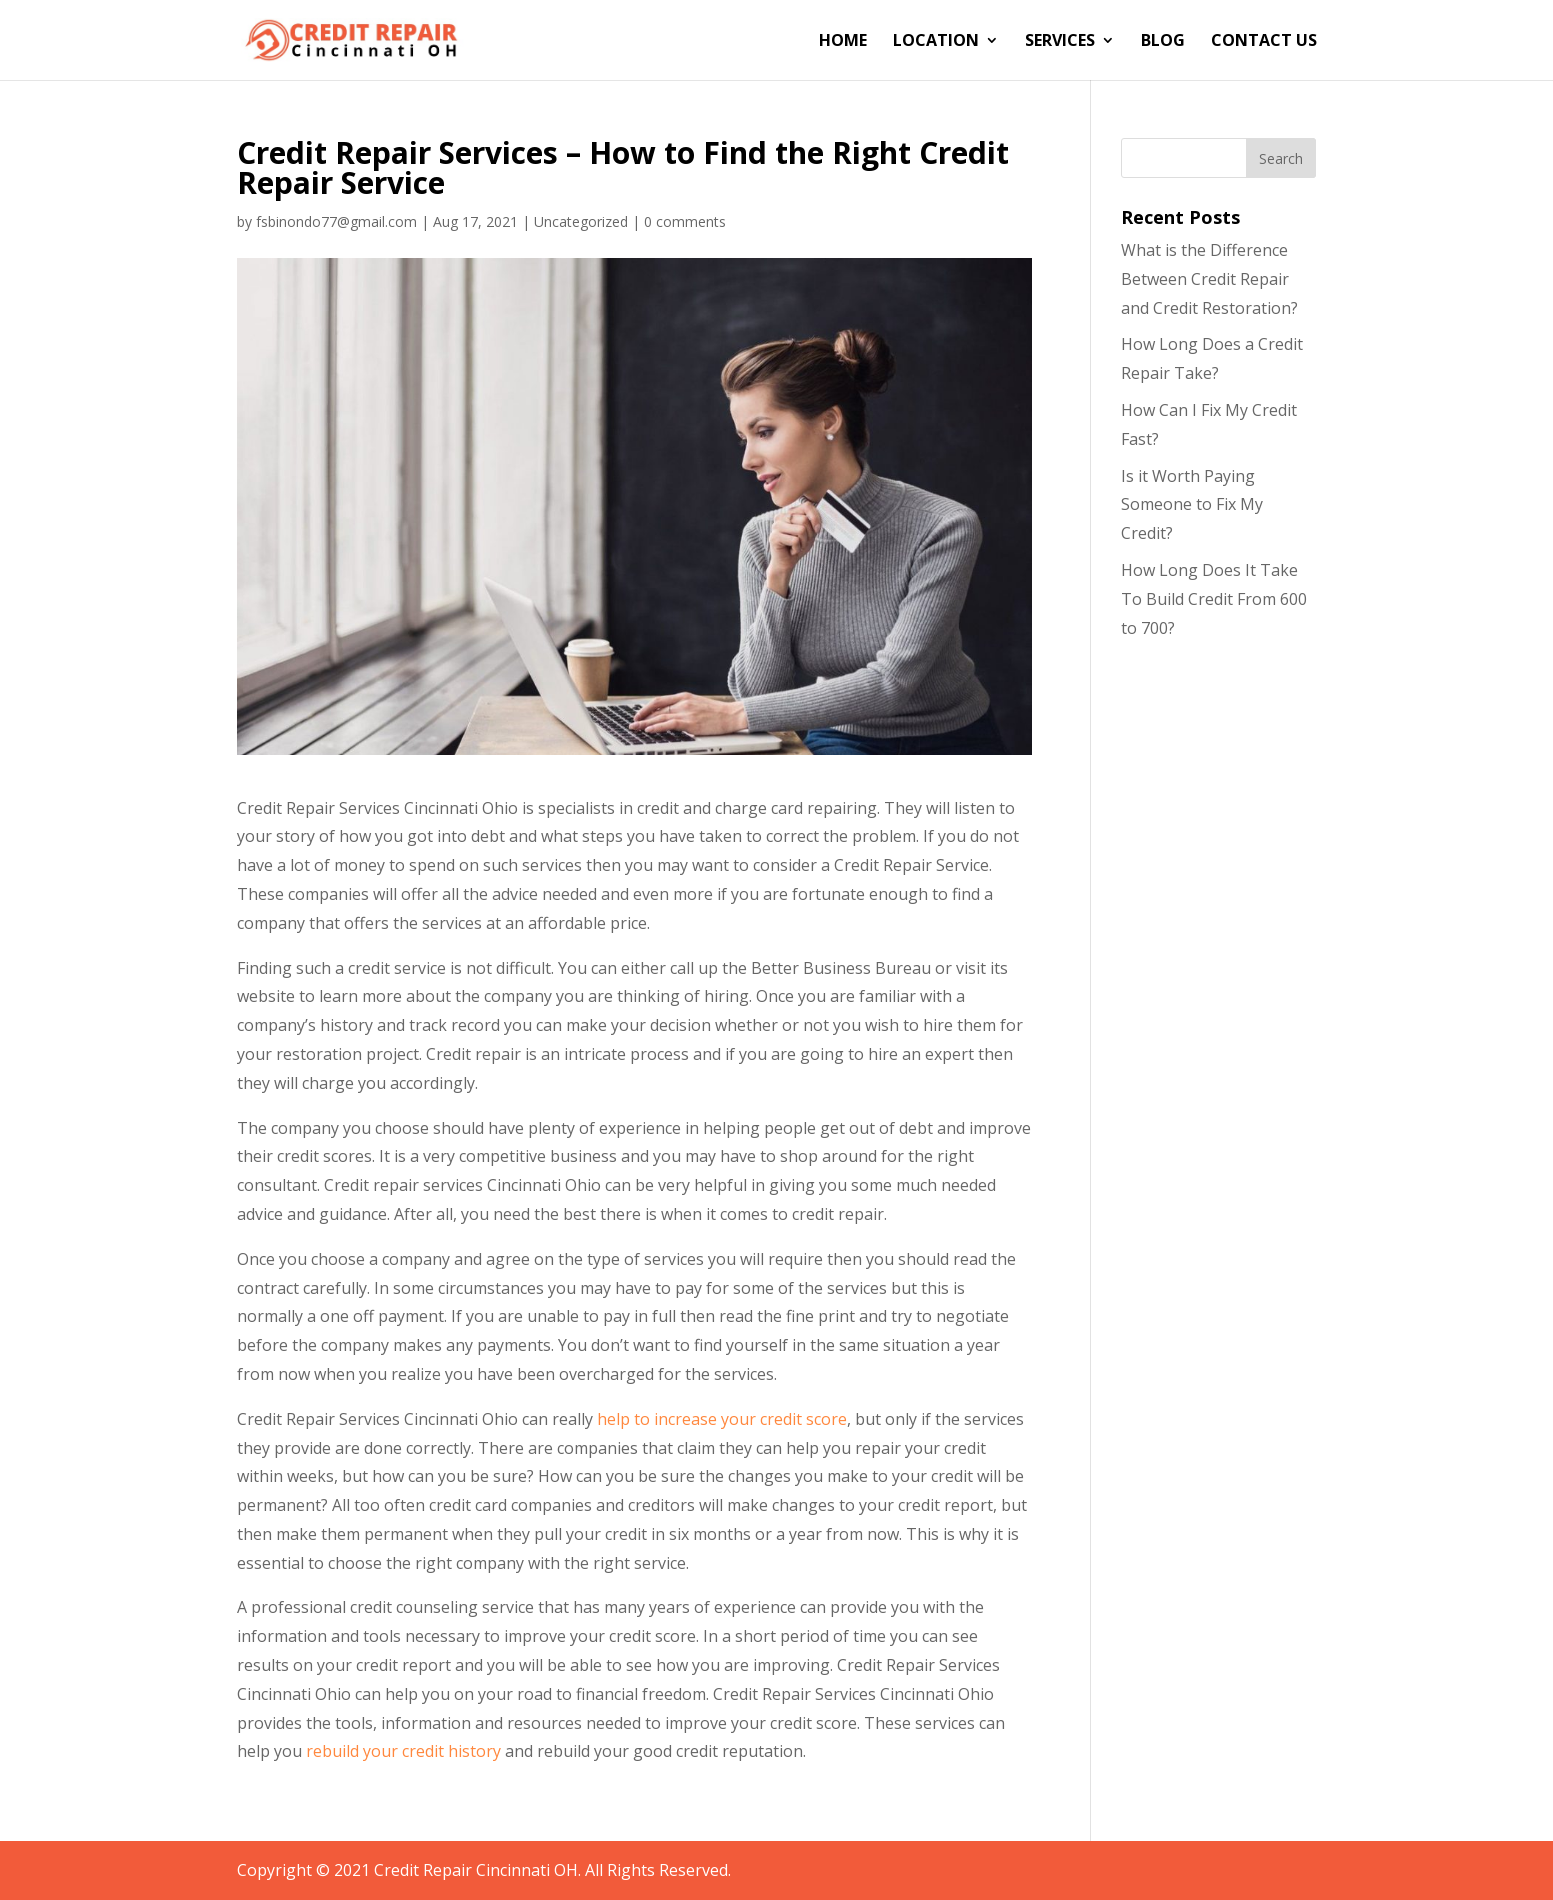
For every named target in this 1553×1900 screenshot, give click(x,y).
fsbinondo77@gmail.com (336, 221)
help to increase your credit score (722, 1419)
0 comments (685, 221)
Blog (1163, 42)
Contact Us (1264, 42)
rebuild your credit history (403, 1751)
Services (1060, 42)
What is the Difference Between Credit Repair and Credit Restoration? (1209, 279)
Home (843, 42)
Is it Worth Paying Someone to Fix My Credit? (1192, 505)
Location (936, 42)
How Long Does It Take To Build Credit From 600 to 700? (1214, 599)
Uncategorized (581, 221)
